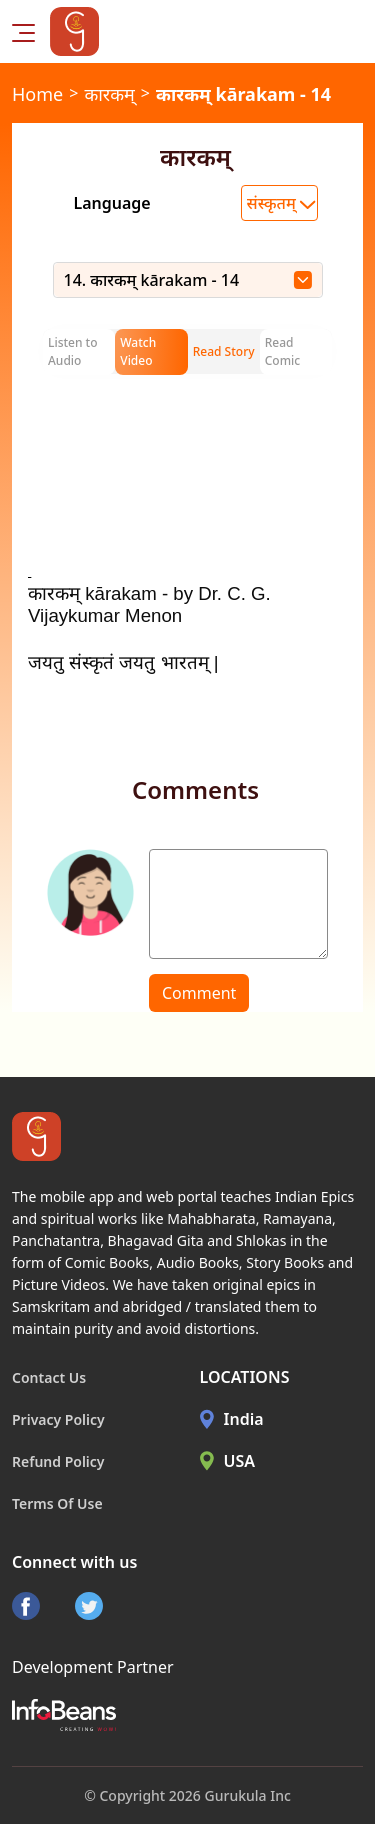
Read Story (224, 351)
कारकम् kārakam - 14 (243, 94)
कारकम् (109, 94)
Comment (199, 993)
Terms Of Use (57, 1503)
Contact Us (49, 1377)
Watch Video (138, 351)
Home (37, 94)
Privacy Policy (58, 1419)
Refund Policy (58, 1461)
